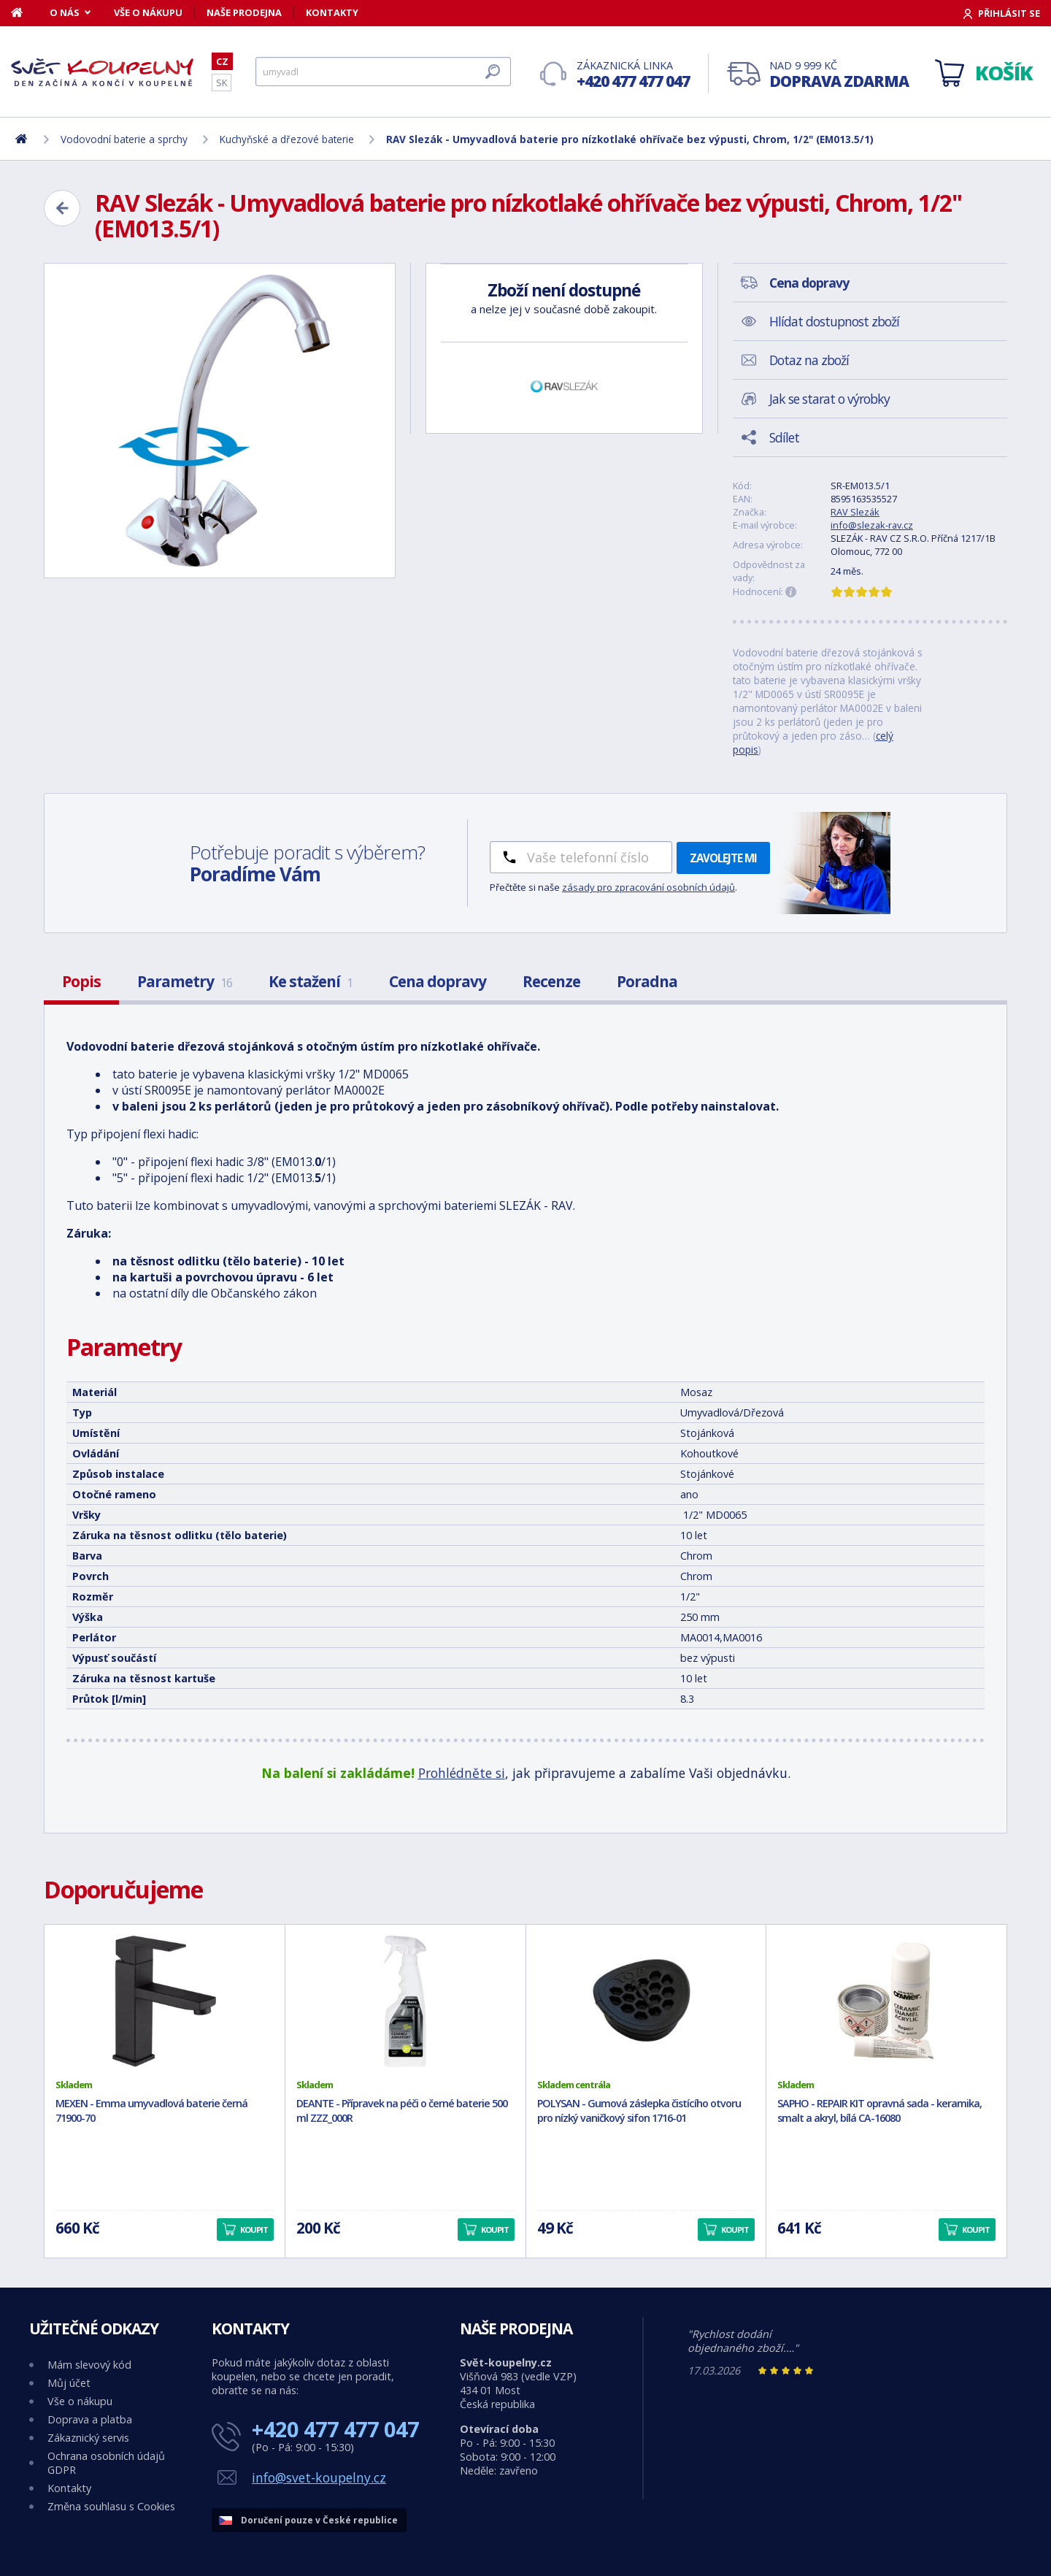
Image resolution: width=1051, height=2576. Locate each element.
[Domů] (24, 12)
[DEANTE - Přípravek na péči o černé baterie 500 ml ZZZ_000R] (405, 2001)
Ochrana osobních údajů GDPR (106, 2463)
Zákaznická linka (633, 74)
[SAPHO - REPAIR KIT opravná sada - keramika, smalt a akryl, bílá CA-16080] (886, 2001)
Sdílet (784, 437)
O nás (65, 12)
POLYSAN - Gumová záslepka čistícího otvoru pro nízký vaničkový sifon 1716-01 (639, 2110)
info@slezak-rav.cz (872, 525)
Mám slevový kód (89, 2365)
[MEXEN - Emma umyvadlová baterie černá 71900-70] (164, 2001)
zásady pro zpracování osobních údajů (648, 887)
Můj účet (69, 2383)
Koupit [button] (254, 2229)
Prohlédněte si (461, 1773)
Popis (81, 981)
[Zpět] (62, 208)
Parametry (184, 981)
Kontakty (332, 12)
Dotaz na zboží (809, 360)
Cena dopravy (437, 981)
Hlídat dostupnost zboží (834, 321)
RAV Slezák (855, 511)
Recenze (551, 981)
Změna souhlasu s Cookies (111, 2506)
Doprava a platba (89, 2419)
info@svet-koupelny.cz (319, 2477)
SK (221, 82)
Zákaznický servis (88, 2438)
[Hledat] (383, 71)
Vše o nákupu (148, 12)
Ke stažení (311, 981)
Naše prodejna (244, 12)
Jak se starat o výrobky (829, 398)
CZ (222, 61)
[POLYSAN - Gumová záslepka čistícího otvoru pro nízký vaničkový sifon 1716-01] (646, 2001)
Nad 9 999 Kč (839, 74)
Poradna (647, 981)
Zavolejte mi (723, 858)
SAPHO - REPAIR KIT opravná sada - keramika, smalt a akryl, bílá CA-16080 (879, 2110)
